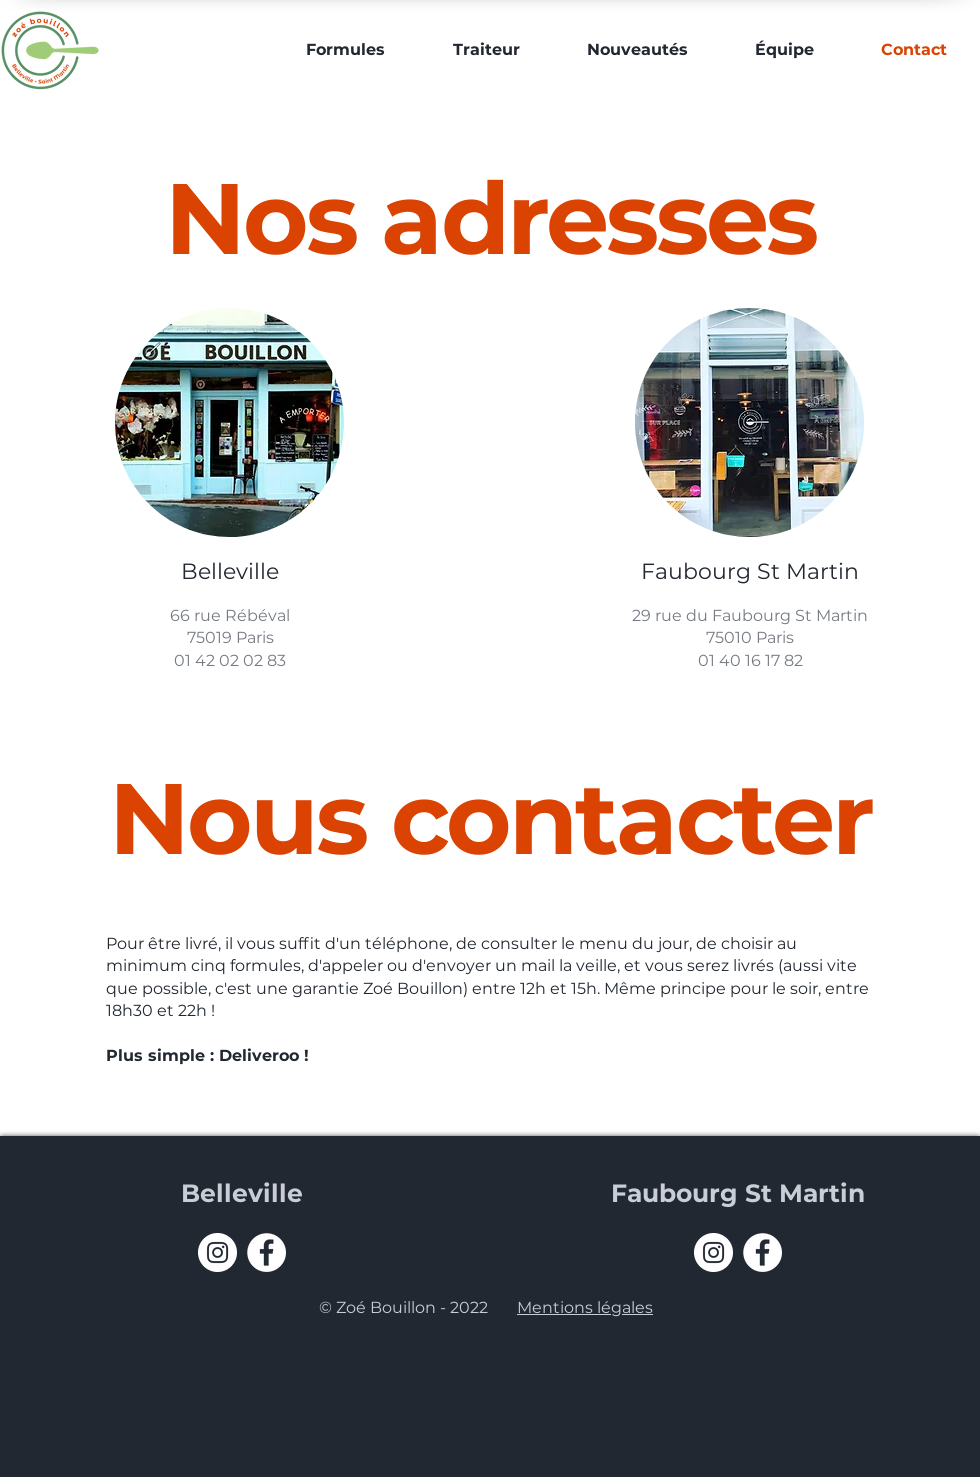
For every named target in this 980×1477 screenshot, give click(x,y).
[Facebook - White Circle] (266, 1252)
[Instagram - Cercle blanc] (217, 1252)
